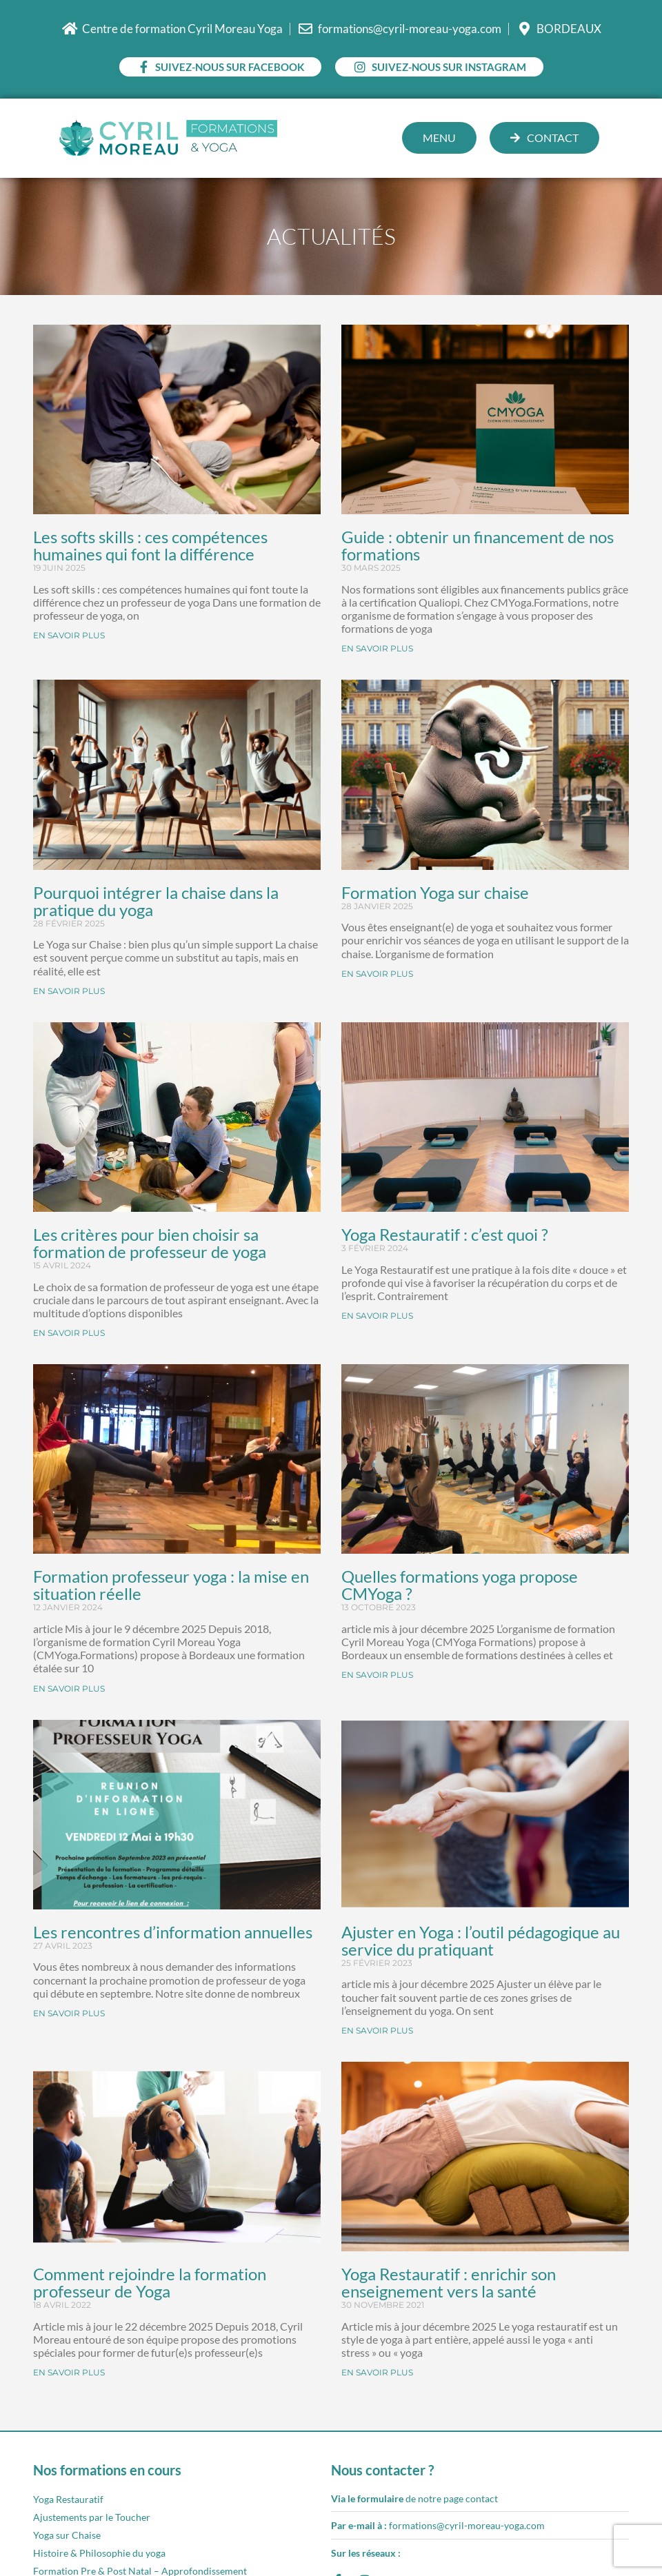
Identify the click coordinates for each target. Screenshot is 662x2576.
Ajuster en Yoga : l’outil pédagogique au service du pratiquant (480, 1940)
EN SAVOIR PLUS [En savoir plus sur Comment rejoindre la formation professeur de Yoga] (69, 2372)
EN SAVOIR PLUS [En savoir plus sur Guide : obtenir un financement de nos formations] (377, 648)
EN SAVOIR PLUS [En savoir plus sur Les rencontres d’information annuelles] (69, 2013)
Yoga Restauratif (68, 2499)
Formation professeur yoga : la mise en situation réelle (171, 1584)
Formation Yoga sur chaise (435, 892)
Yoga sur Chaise (67, 2535)
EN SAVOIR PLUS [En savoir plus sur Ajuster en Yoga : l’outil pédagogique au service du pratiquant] (377, 2030)
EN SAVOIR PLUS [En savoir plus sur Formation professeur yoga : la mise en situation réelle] (69, 1688)
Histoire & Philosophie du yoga (99, 2553)
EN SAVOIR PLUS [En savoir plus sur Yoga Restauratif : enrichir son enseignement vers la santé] (377, 2372)
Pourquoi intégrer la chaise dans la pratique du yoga (156, 901)
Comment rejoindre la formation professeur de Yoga (149, 2282)
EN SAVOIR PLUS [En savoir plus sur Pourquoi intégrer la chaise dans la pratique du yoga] (69, 991)
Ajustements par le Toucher (91, 2517)
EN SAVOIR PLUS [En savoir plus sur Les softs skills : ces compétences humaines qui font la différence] (69, 635)
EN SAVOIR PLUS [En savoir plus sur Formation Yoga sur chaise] (377, 973)
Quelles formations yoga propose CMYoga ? (459, 1584)
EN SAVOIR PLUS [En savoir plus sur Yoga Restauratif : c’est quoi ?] (377, 1315)
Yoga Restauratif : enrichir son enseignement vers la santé (448, 2282)
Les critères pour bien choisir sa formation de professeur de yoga (149, 1242)
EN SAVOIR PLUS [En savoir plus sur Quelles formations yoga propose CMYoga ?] (377, 1675)
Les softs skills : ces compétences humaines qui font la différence (150, 545)
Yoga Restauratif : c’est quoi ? (444, 1234)
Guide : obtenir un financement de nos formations (477, 545)
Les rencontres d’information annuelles (172, 1932)
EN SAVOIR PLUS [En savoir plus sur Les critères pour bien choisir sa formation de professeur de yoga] (69, 1333)
